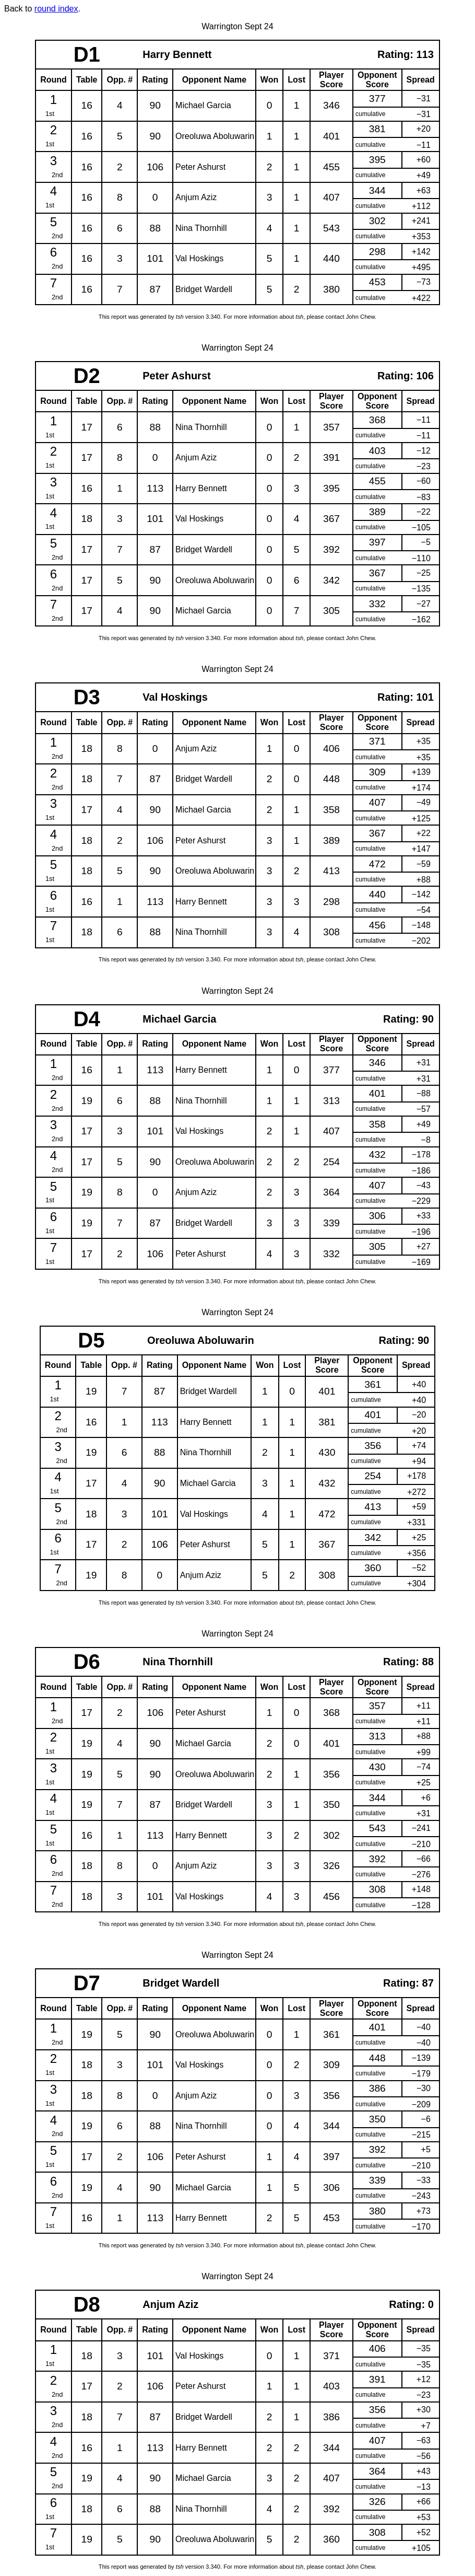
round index (56, 8)
